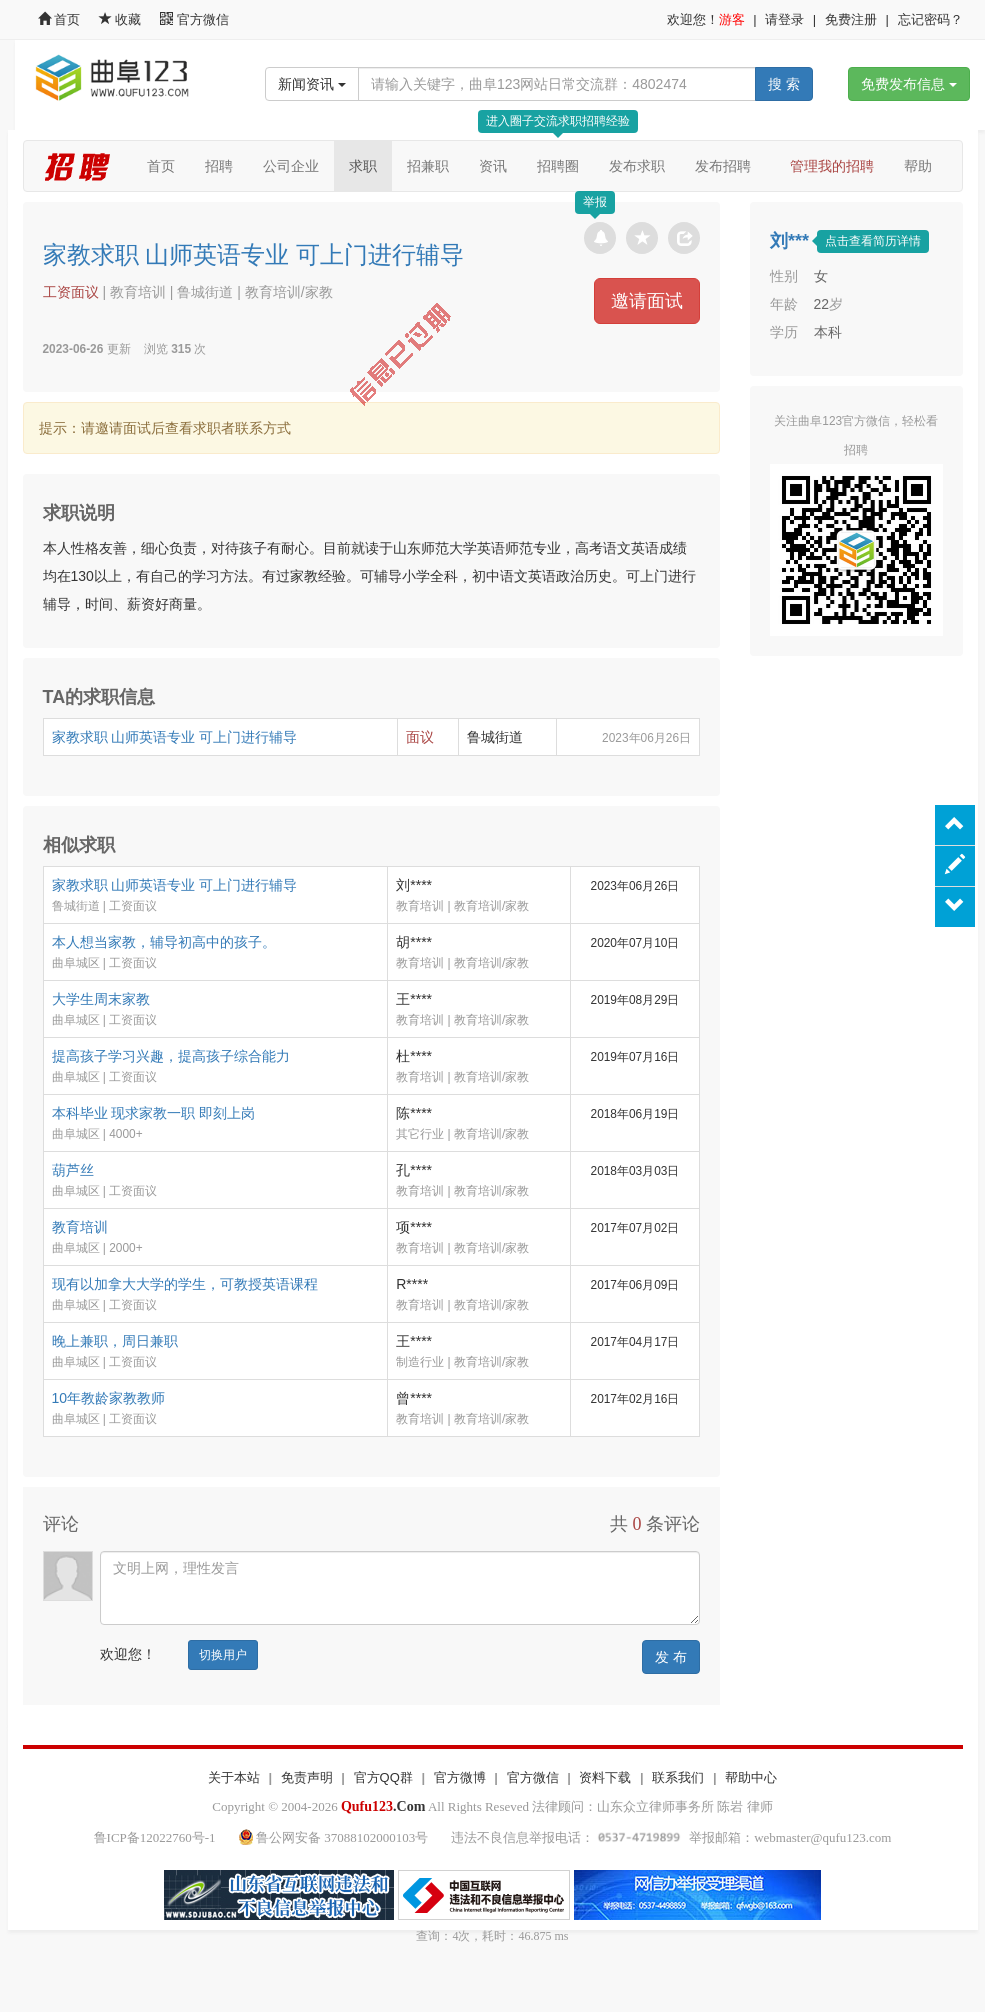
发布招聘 (723, 166)
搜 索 (784, 84)
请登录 (784, 19)
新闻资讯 (312, 84)
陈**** (414, 1113)
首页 (59, 19)
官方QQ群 (383, 1777)
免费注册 (851, 19)
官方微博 (460, 1777)
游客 (732, 19)
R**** (412, 1284)
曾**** (414, 1398)
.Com (383, 1806)
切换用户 (223, 1655)
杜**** (414, 1056)
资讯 (493, 166)
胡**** (414, 942)
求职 (363, 166)
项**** (414, 1227)
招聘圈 (558, 166)
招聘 (219, 166)
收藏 (122, 19)
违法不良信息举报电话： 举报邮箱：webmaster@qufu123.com (671, 1837)
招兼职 (428, 166)
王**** (414, 999)
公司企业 (291, 166)
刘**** (414, 885)
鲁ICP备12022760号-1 (155, 1837)
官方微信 (194, 19)
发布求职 (637, 166)
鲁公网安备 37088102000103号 (335, 1837)
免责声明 (307, 1777)
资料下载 (605, 1777)
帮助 (918, 166)
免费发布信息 (909, 84)
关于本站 (234, 1777)
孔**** (414, 1170)
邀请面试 (647, 301)
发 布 (671, 1657)
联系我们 (678, 1777)
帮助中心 (751, 1777)
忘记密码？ (930, 19)
